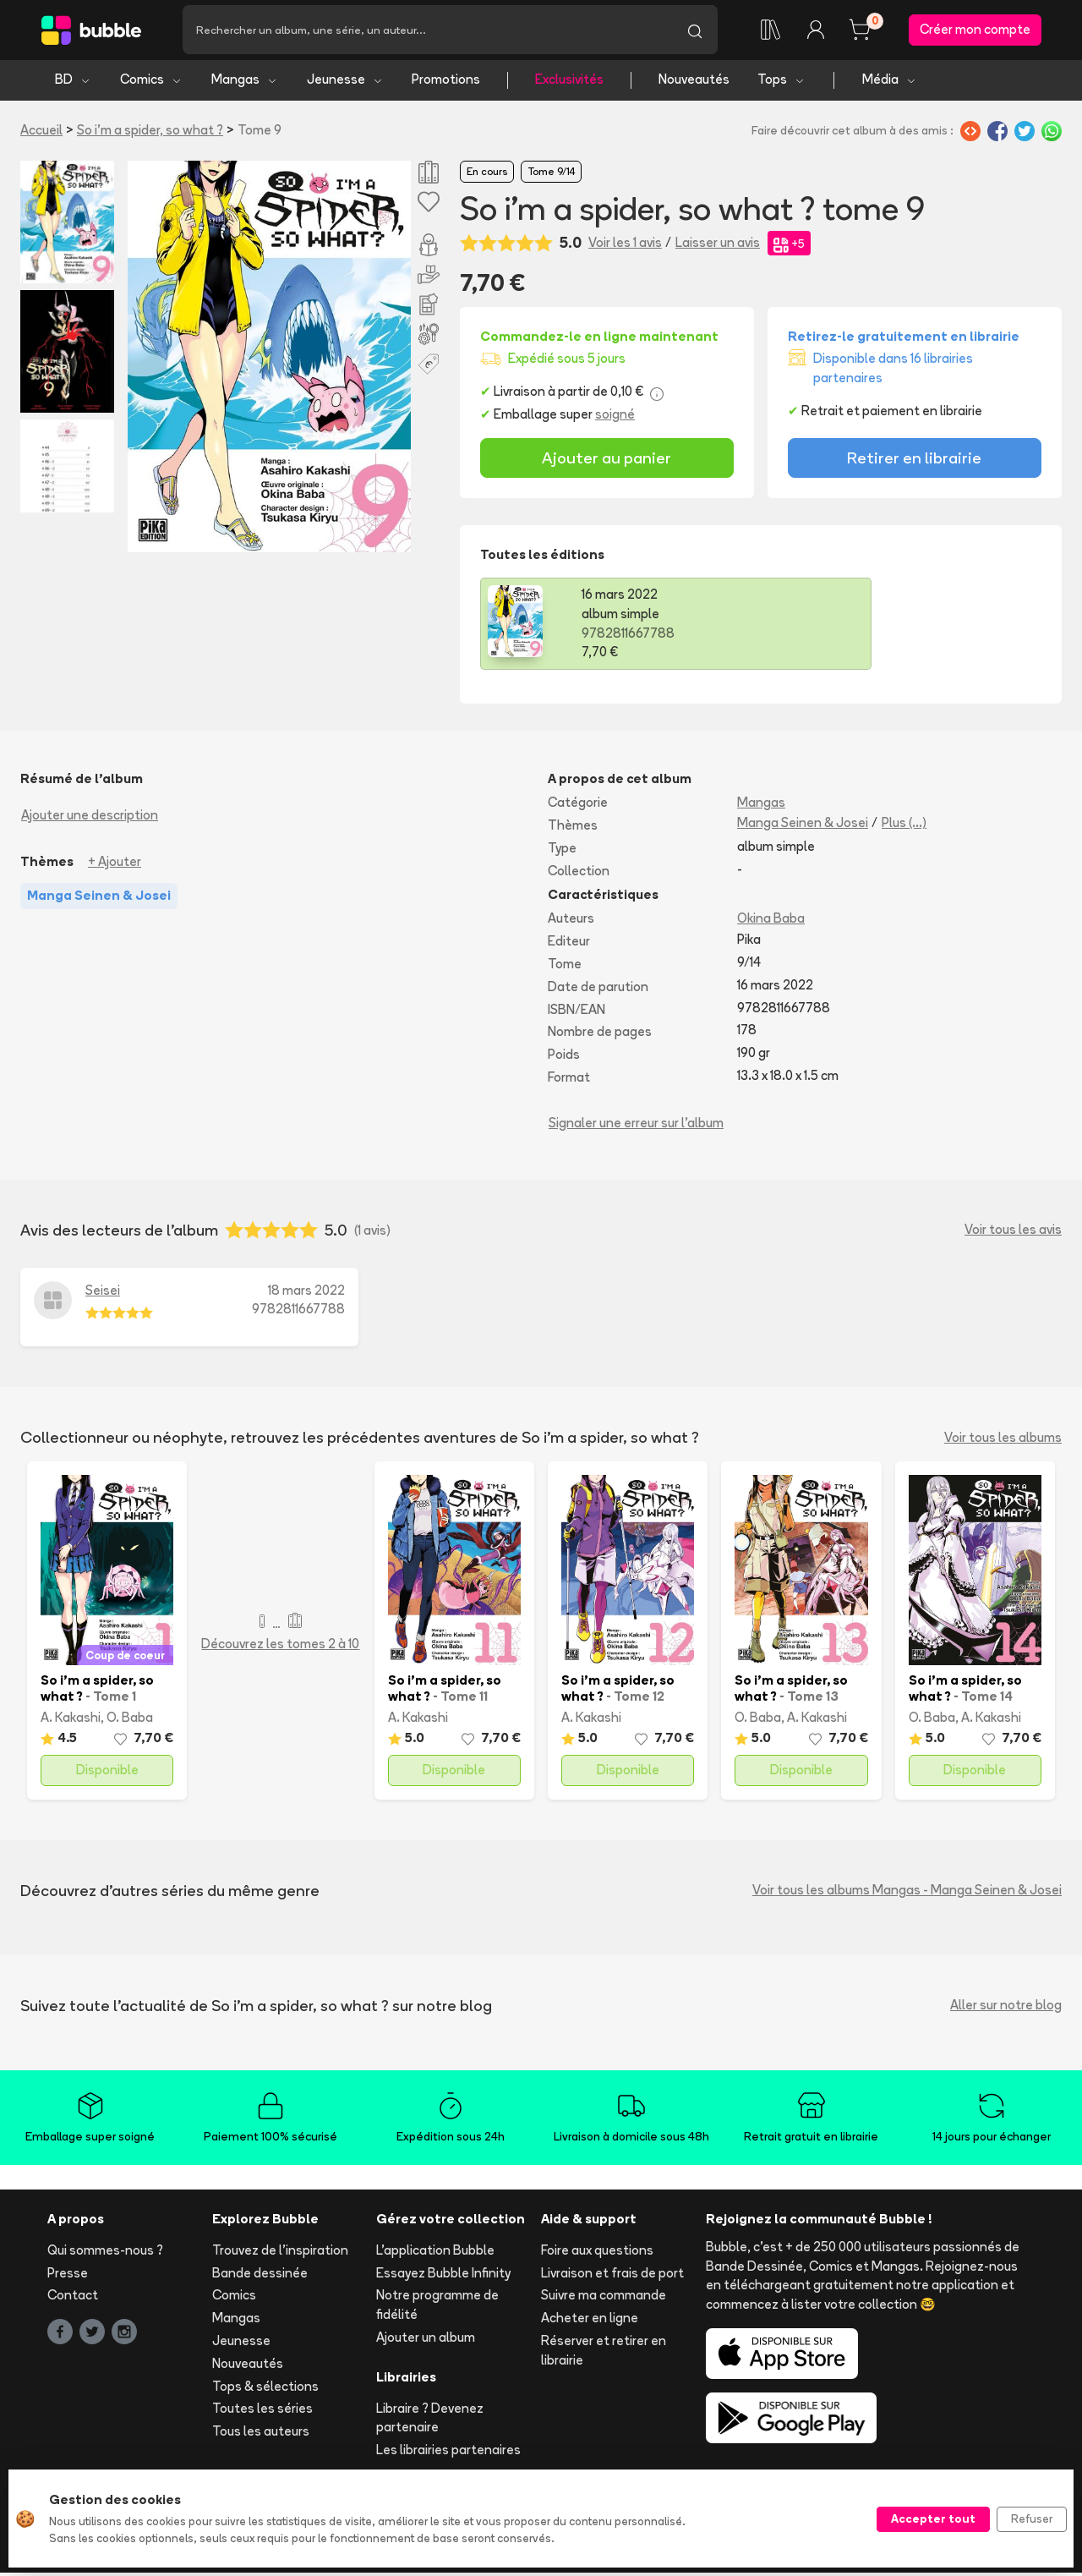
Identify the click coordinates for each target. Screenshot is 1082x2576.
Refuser (1031, 2518)
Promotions (446, 82)
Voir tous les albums (1003, 1440)
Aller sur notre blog (1006, 2008)
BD (73, 82)
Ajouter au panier (606, 461)
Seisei (102, 1293)
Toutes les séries (262, 2411)
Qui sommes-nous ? (105, 2252)
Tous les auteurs (260, 2434)
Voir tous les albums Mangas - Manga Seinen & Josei (907, 1893)
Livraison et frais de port (612, 2275)
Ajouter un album (425, 2340)
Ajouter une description (89, 818)
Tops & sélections (265, 2389)
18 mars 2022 (306, 1293)
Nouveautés (694, 82)
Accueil (41, 132)
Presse (67, 2275)
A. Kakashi (71, 1720)
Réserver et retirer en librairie (603, 2352)
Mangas (244, 82)
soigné (615, 417)
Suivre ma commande (603, 2298)
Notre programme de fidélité (437, 2308)
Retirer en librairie (914, 461)
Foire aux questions (597, 2252)
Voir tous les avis (1013, 1233)
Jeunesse (345, 82)
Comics (151, 82)
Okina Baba (771, 921)
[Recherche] (427, 31)
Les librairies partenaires (448, 2453)
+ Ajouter (114, 865)
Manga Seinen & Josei (802, 826)
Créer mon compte (975, 31)
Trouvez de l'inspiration (280, 2252)
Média (889, 82)
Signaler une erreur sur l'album (636, 1125)
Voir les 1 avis (625, 246)
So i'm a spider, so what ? (150, 132)
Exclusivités (569, 82)
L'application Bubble (435, 2252)
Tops (781, 82)
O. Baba (130, 1720)
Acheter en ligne (589, 2321)
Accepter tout (933, 2518)
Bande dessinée (260, 2275)
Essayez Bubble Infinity (443, 2275)
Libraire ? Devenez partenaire (430, 2420)
